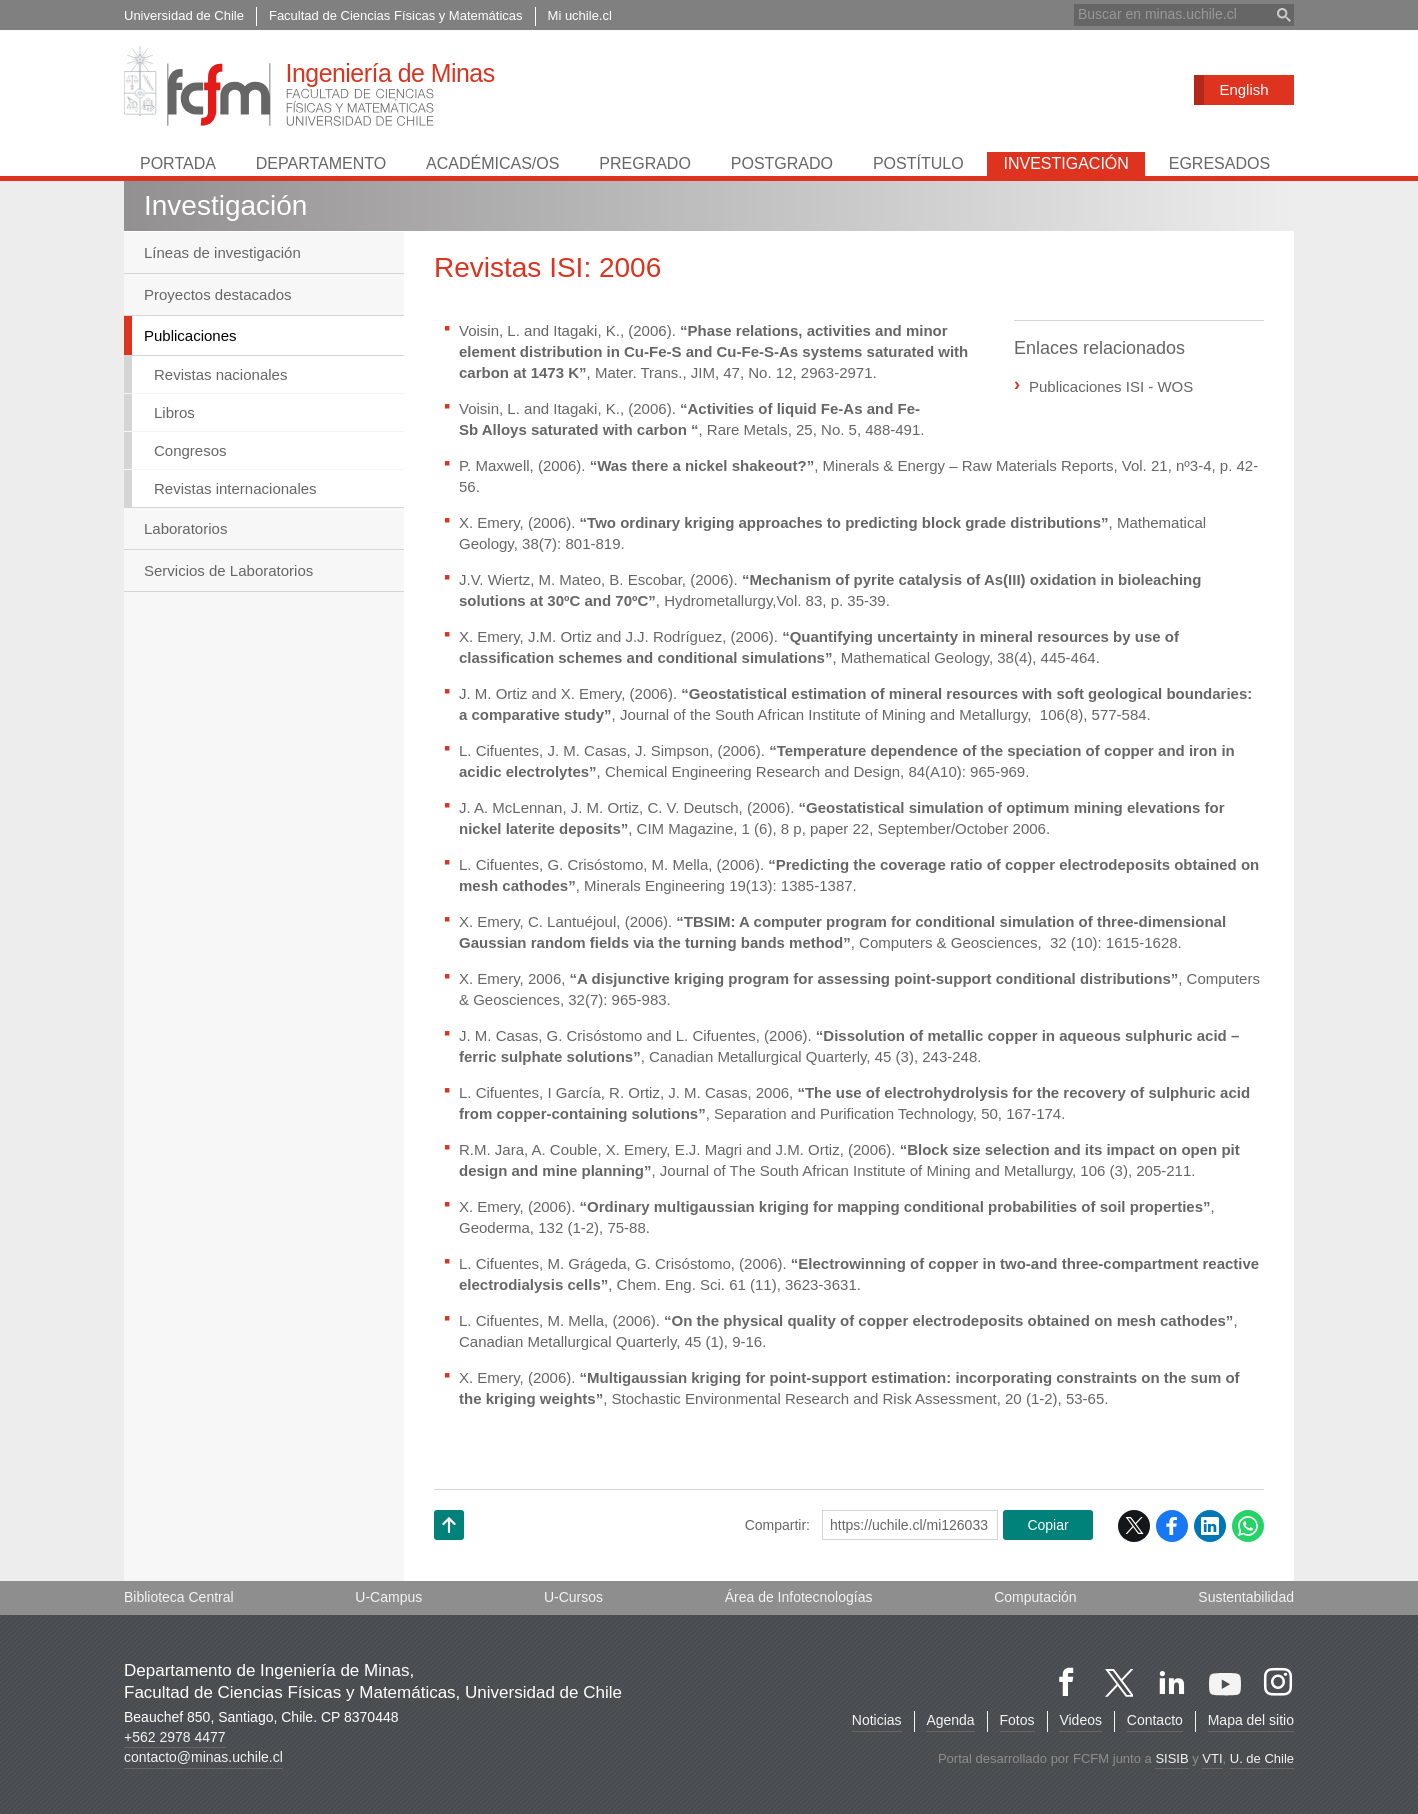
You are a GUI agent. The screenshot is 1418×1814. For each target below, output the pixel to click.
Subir (449, 1550)
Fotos (1016, 1720)
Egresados (1219, 163)
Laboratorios (185, 529)
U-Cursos (573, 1597)
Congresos (190, 451)
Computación (1035, 1597)
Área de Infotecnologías (799, 1597)
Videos (1080, 1720)
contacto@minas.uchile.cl (203, 1757)
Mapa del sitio (1251, 1720)
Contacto (1155, 1720)
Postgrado (782, 163)
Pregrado (645, 163)
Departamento (321, 163)
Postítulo (918, 163)
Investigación (1065, 163)
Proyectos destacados (218, 294)
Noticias (876, 1720)
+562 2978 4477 (175, 1737)
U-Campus (388, 1597)
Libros (174, 413)
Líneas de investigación (222, 252)
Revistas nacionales (220, 375)
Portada (178, 163)
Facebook (1172, 1526)
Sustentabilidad (1246, 1597)
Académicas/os (492, 163)
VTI (1212, 1758)
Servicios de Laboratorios (228, 571)
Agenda (950, 1720)
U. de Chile (1262, 1758)
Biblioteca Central (179, 1597)
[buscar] (1172, 15)
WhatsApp (1248, 1526)
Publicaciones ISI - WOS (1111, 386)
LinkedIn (1210, 1526)
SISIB (1171, 1758)
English (1243, 89)
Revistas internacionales (235, 489)
